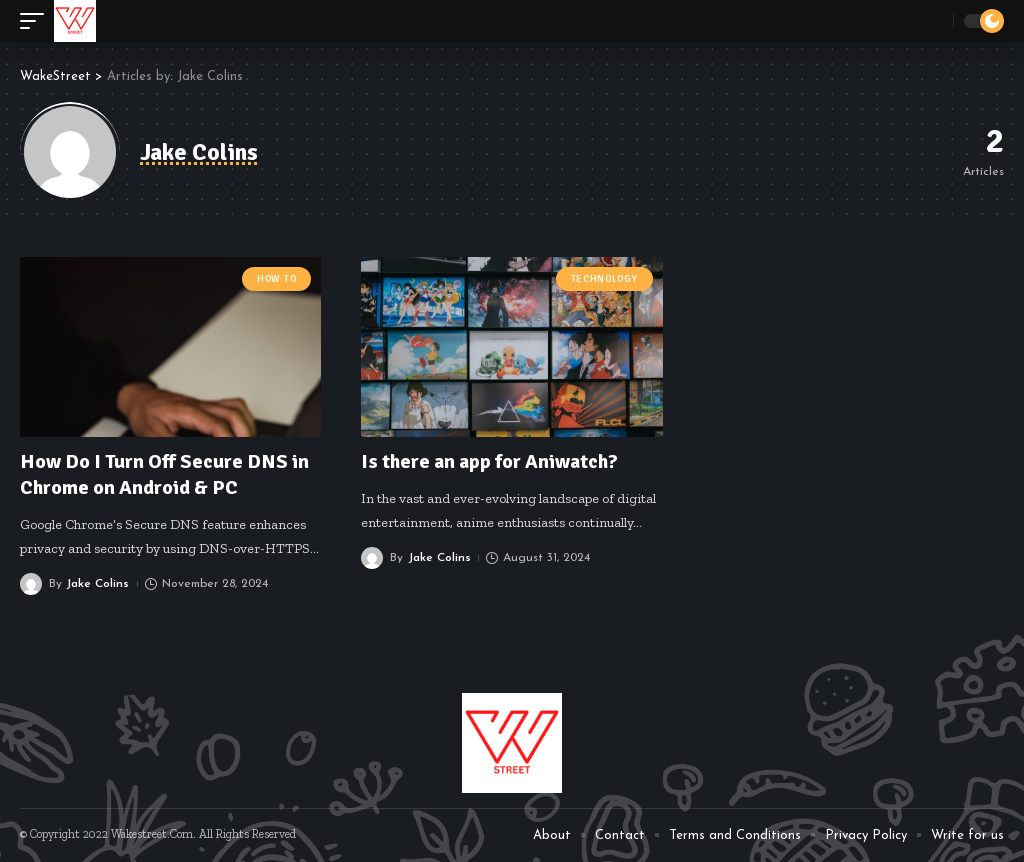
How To (276, 279)
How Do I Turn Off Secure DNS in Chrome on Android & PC (164, 474)
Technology (604, 279)
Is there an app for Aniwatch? (489, 461)
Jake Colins (97, 584)
